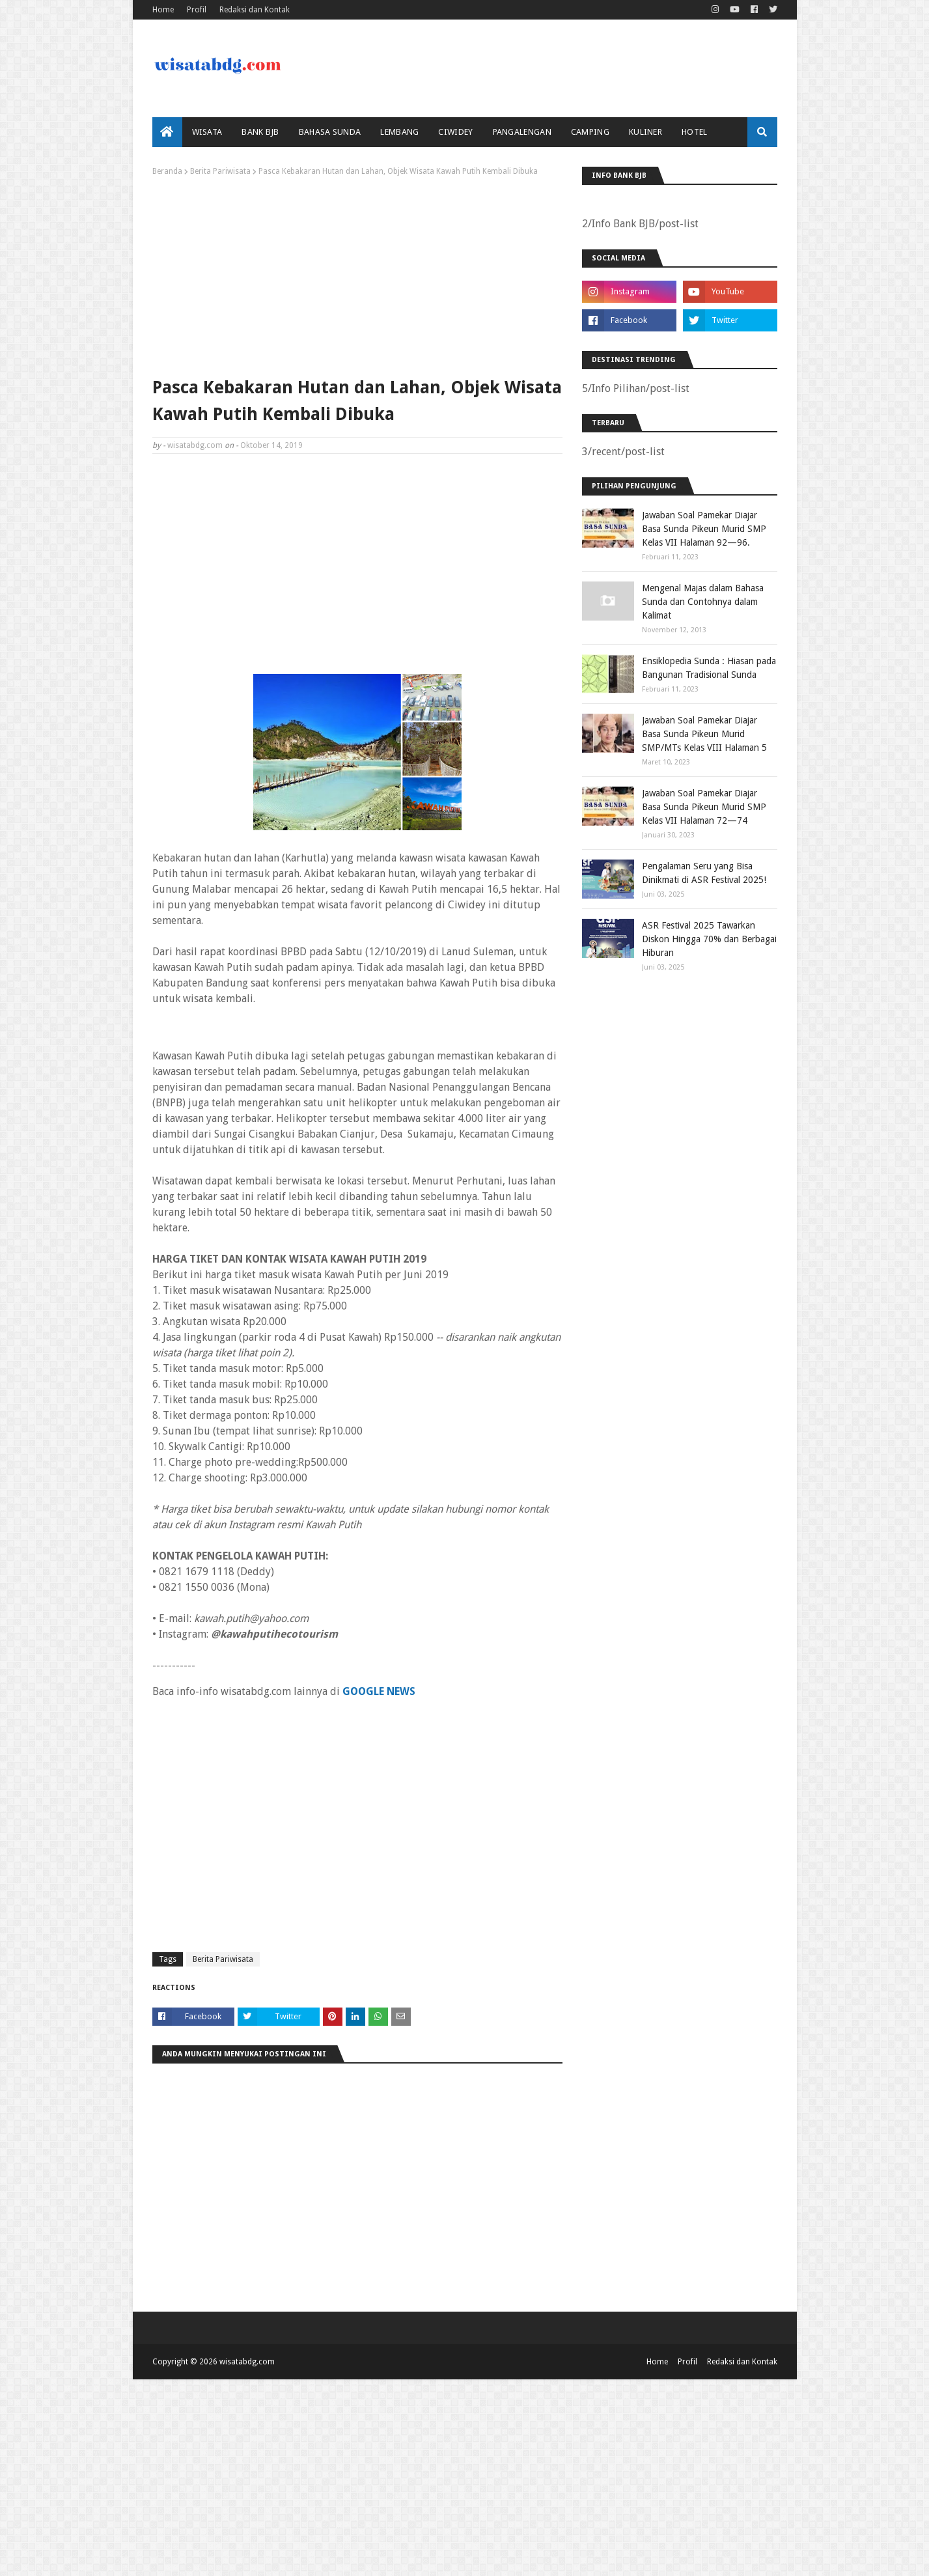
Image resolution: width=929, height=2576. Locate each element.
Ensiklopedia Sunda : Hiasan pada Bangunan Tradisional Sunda (709, 668)
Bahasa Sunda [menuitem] (330, 132)
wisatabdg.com (195, 445)
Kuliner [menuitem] (645, 132)
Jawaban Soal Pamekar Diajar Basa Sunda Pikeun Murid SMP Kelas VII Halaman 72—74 (704, 807)
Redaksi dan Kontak (254, 9)
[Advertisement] (357, 273)
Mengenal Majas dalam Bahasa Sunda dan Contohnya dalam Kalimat (703, 602)
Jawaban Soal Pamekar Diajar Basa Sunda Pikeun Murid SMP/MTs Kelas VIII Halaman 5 (704, 734)
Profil (196, 9)
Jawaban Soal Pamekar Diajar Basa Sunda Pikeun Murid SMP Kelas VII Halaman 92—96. (704, 529)
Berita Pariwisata (220, 171)
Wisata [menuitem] (207, 132)
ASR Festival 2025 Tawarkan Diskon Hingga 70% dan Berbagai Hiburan (709, 939)
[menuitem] (167, 132)
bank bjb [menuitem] (260, 132)
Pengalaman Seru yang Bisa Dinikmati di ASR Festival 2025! (704, 873)
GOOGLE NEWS (378, 1691)
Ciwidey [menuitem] (455, 132)
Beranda (167, 171)
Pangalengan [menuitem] (522, 132)
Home (163, 9)
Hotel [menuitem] (695, 132)
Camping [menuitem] (590, 132)
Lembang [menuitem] (399, 132)
